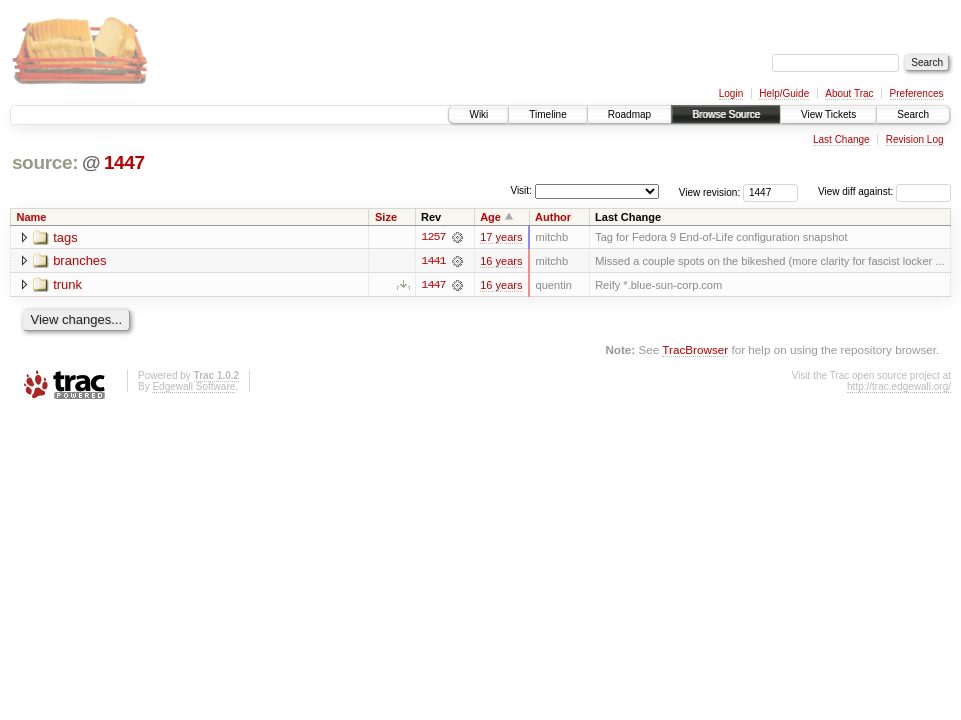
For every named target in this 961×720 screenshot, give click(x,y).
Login (731, 93)
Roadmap (629, 114)
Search (913, 114)
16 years (501, 261)
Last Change (841, 139)
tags (65, 237)
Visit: (521, 190)
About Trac (849, 93)
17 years (501, 237)
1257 (433, 237)
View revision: (710, 191)
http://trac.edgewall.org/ (899, 386)
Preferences (917, 93)
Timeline (547, 114)
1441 (433, 261)
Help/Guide (784, 93)
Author (553, 217)
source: (45, 162)
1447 (124, 162)
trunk (67, 285)
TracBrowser (695, 349)
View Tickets (828, 114)
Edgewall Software (193, 386)
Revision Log (915, 139)
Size (386, 217)
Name (32, 217)
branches (79, 261)
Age (490, 217)
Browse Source (726, 114)
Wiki (478, 114)
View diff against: (884, 191)
